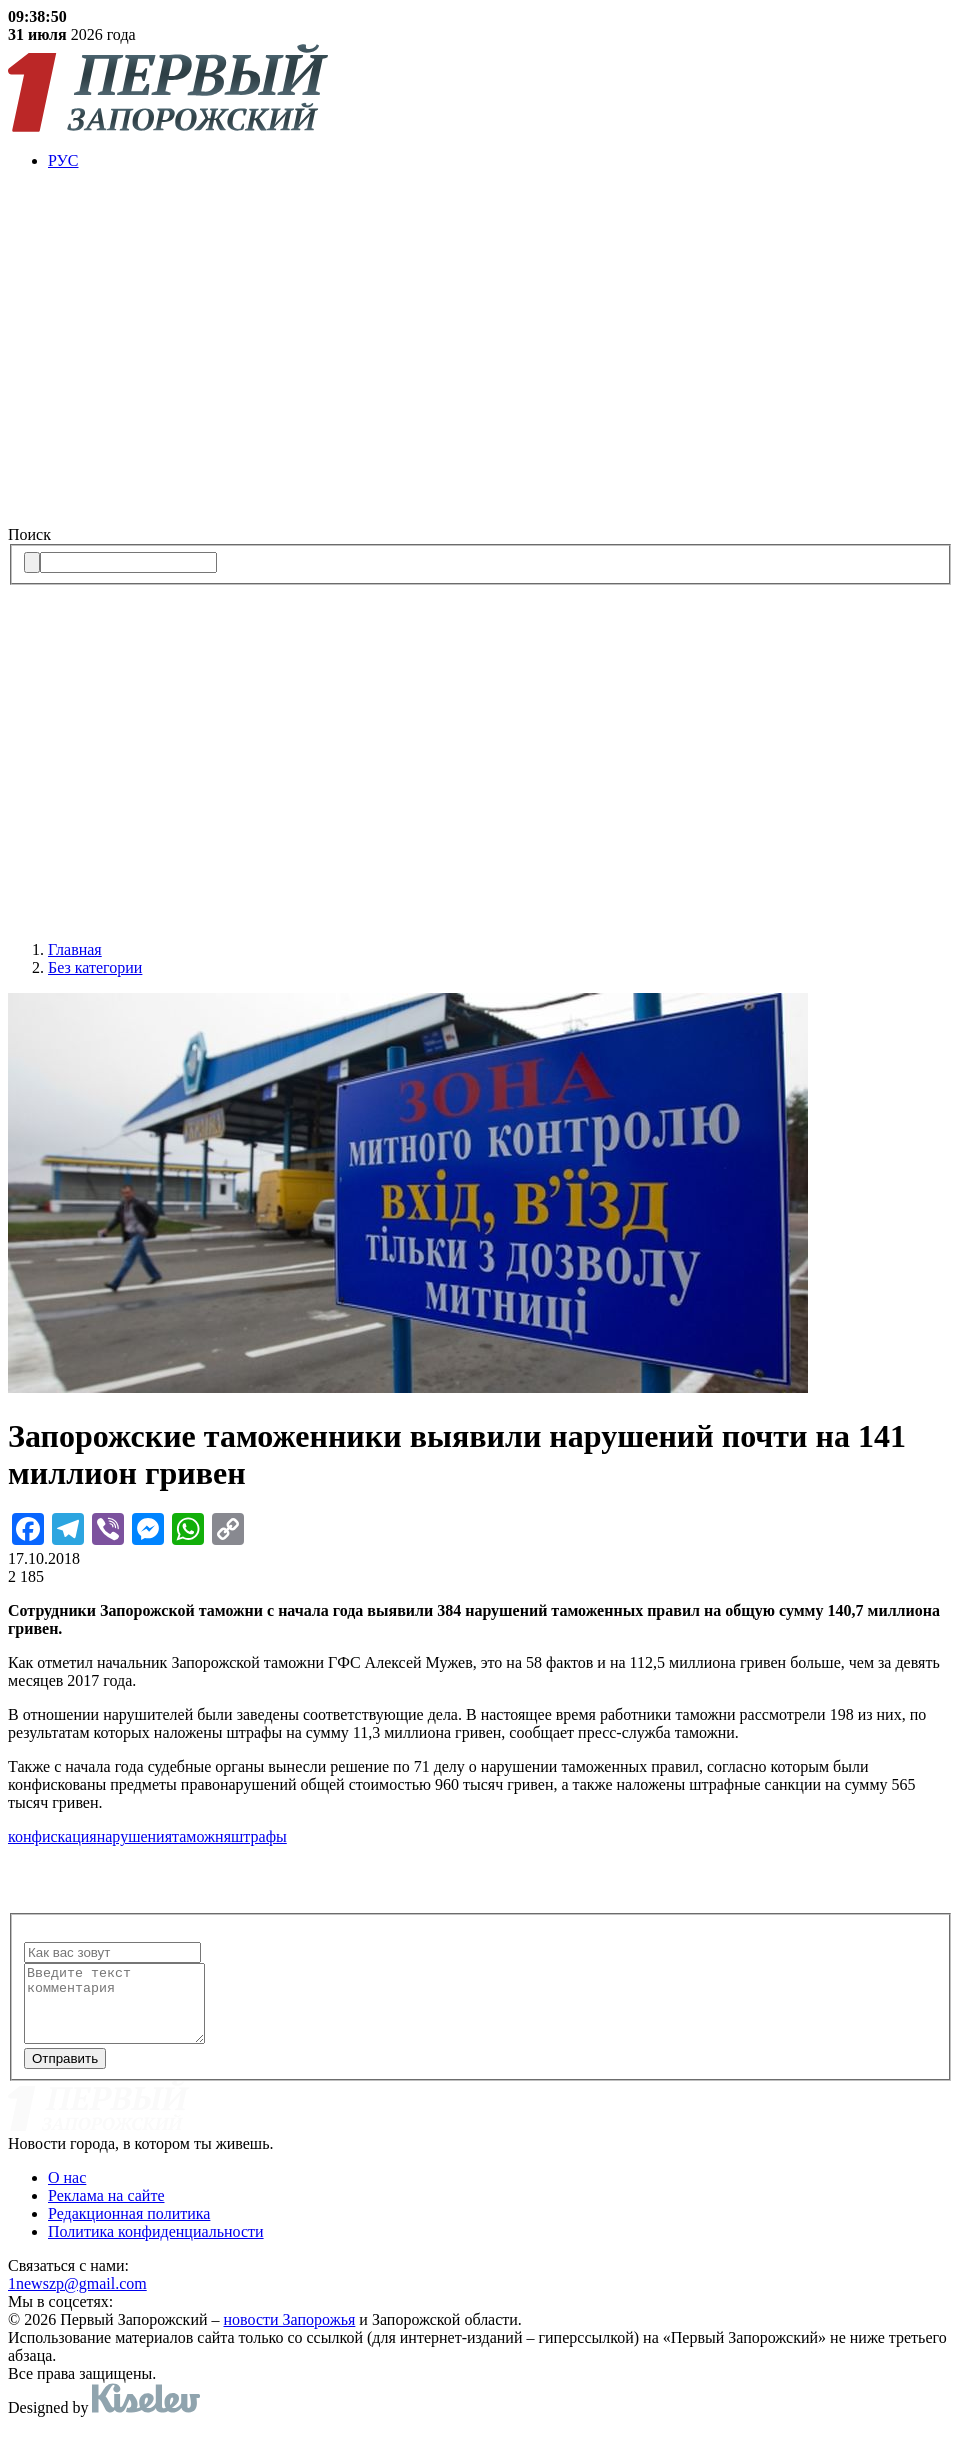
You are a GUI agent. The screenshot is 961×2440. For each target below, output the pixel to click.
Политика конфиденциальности (156, 2246)
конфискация (52, 1836)
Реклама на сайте (106, 2210)
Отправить (65, 2073)
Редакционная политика (129, 2228)
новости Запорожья (290, 2334)
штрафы (259, 1836)
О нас (67, 2192)
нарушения (134, 1836)
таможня (201, 1836)
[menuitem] (500, 161)
